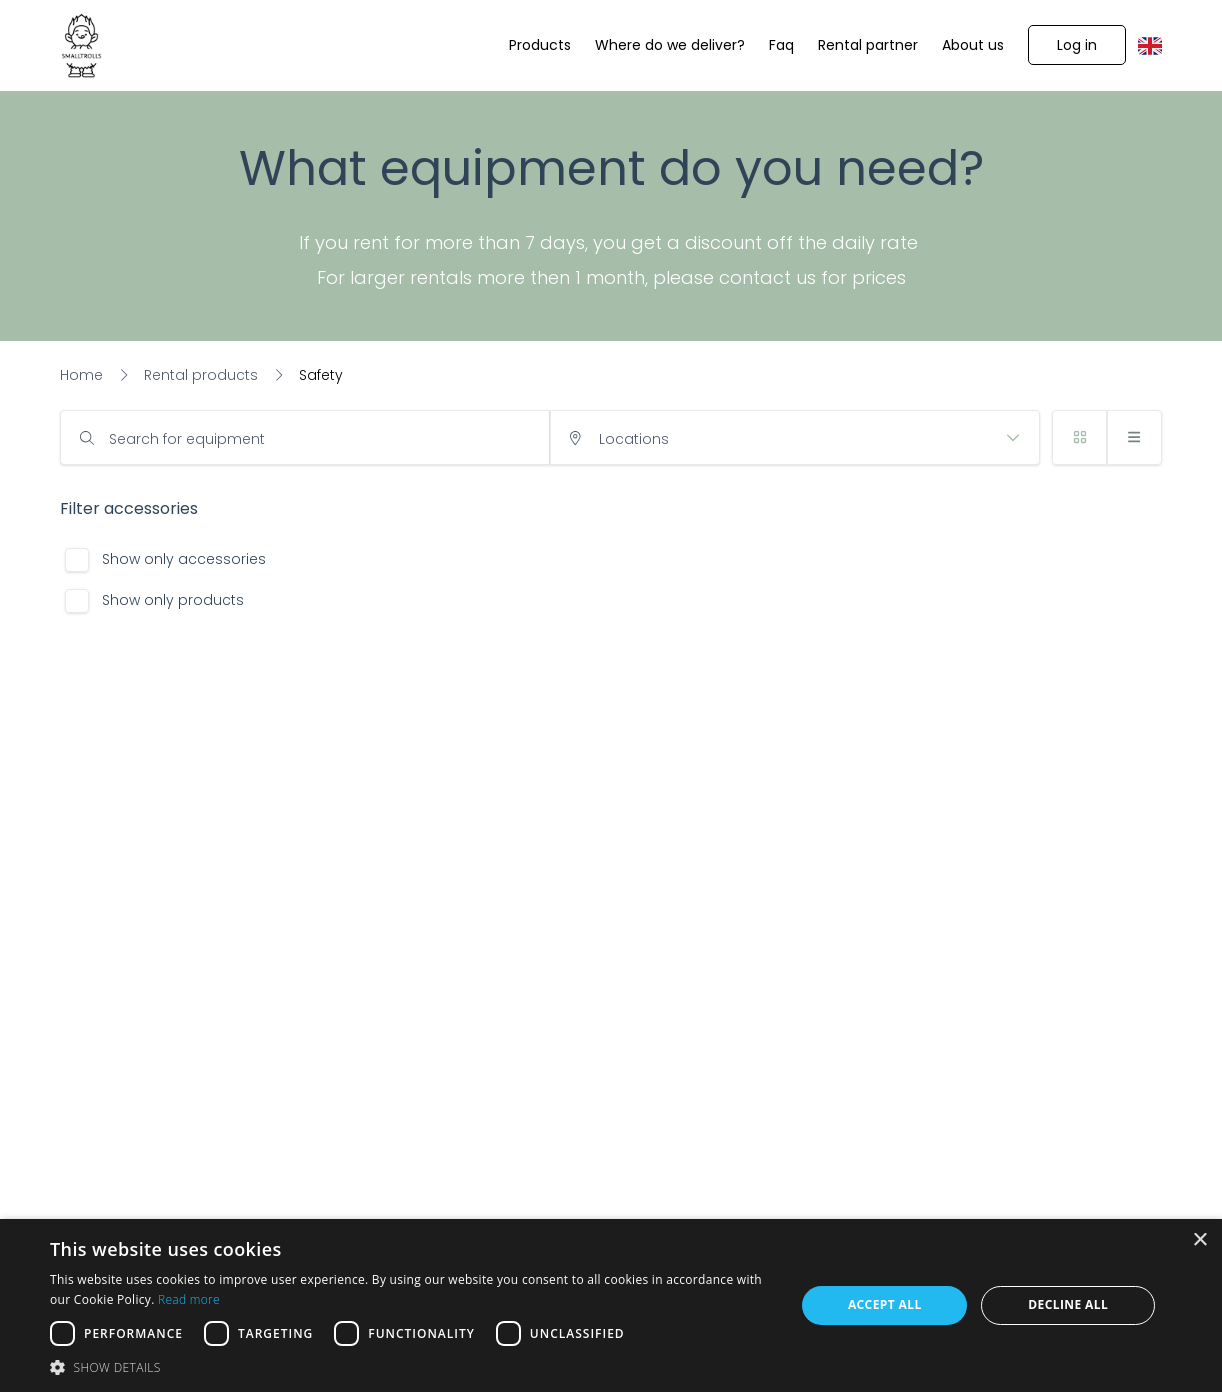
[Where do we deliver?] (670, 45)
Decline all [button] (1068, 1304)
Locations (634, 439)
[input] (305, 437)
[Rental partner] (868, 45)
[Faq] (781, 45)
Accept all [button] (885, 1304)
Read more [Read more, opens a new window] (189, 1299)
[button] (1077, 45)
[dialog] (611, 1305)
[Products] (540, 45)
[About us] (973, 45)
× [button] (1199, 1240)
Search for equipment (187, 439)
